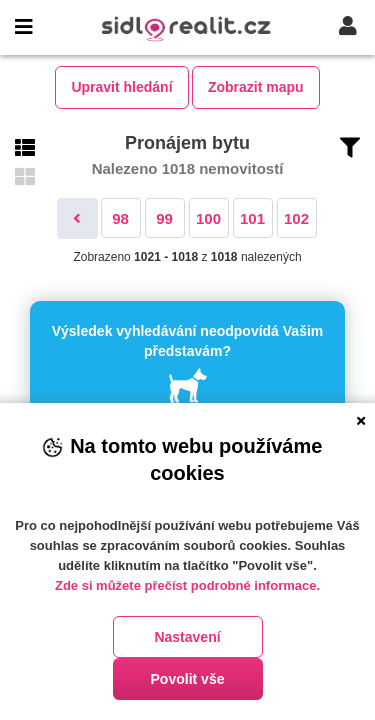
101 (252, 218)
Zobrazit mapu (256, 87)
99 (164, 218)
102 (296, 218)
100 (208, 218)
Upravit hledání (121, 87)
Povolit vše (188, 679)
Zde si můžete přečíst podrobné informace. (187, 585)
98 (120, 218)
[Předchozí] (77, 218)
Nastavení (187, 637)
